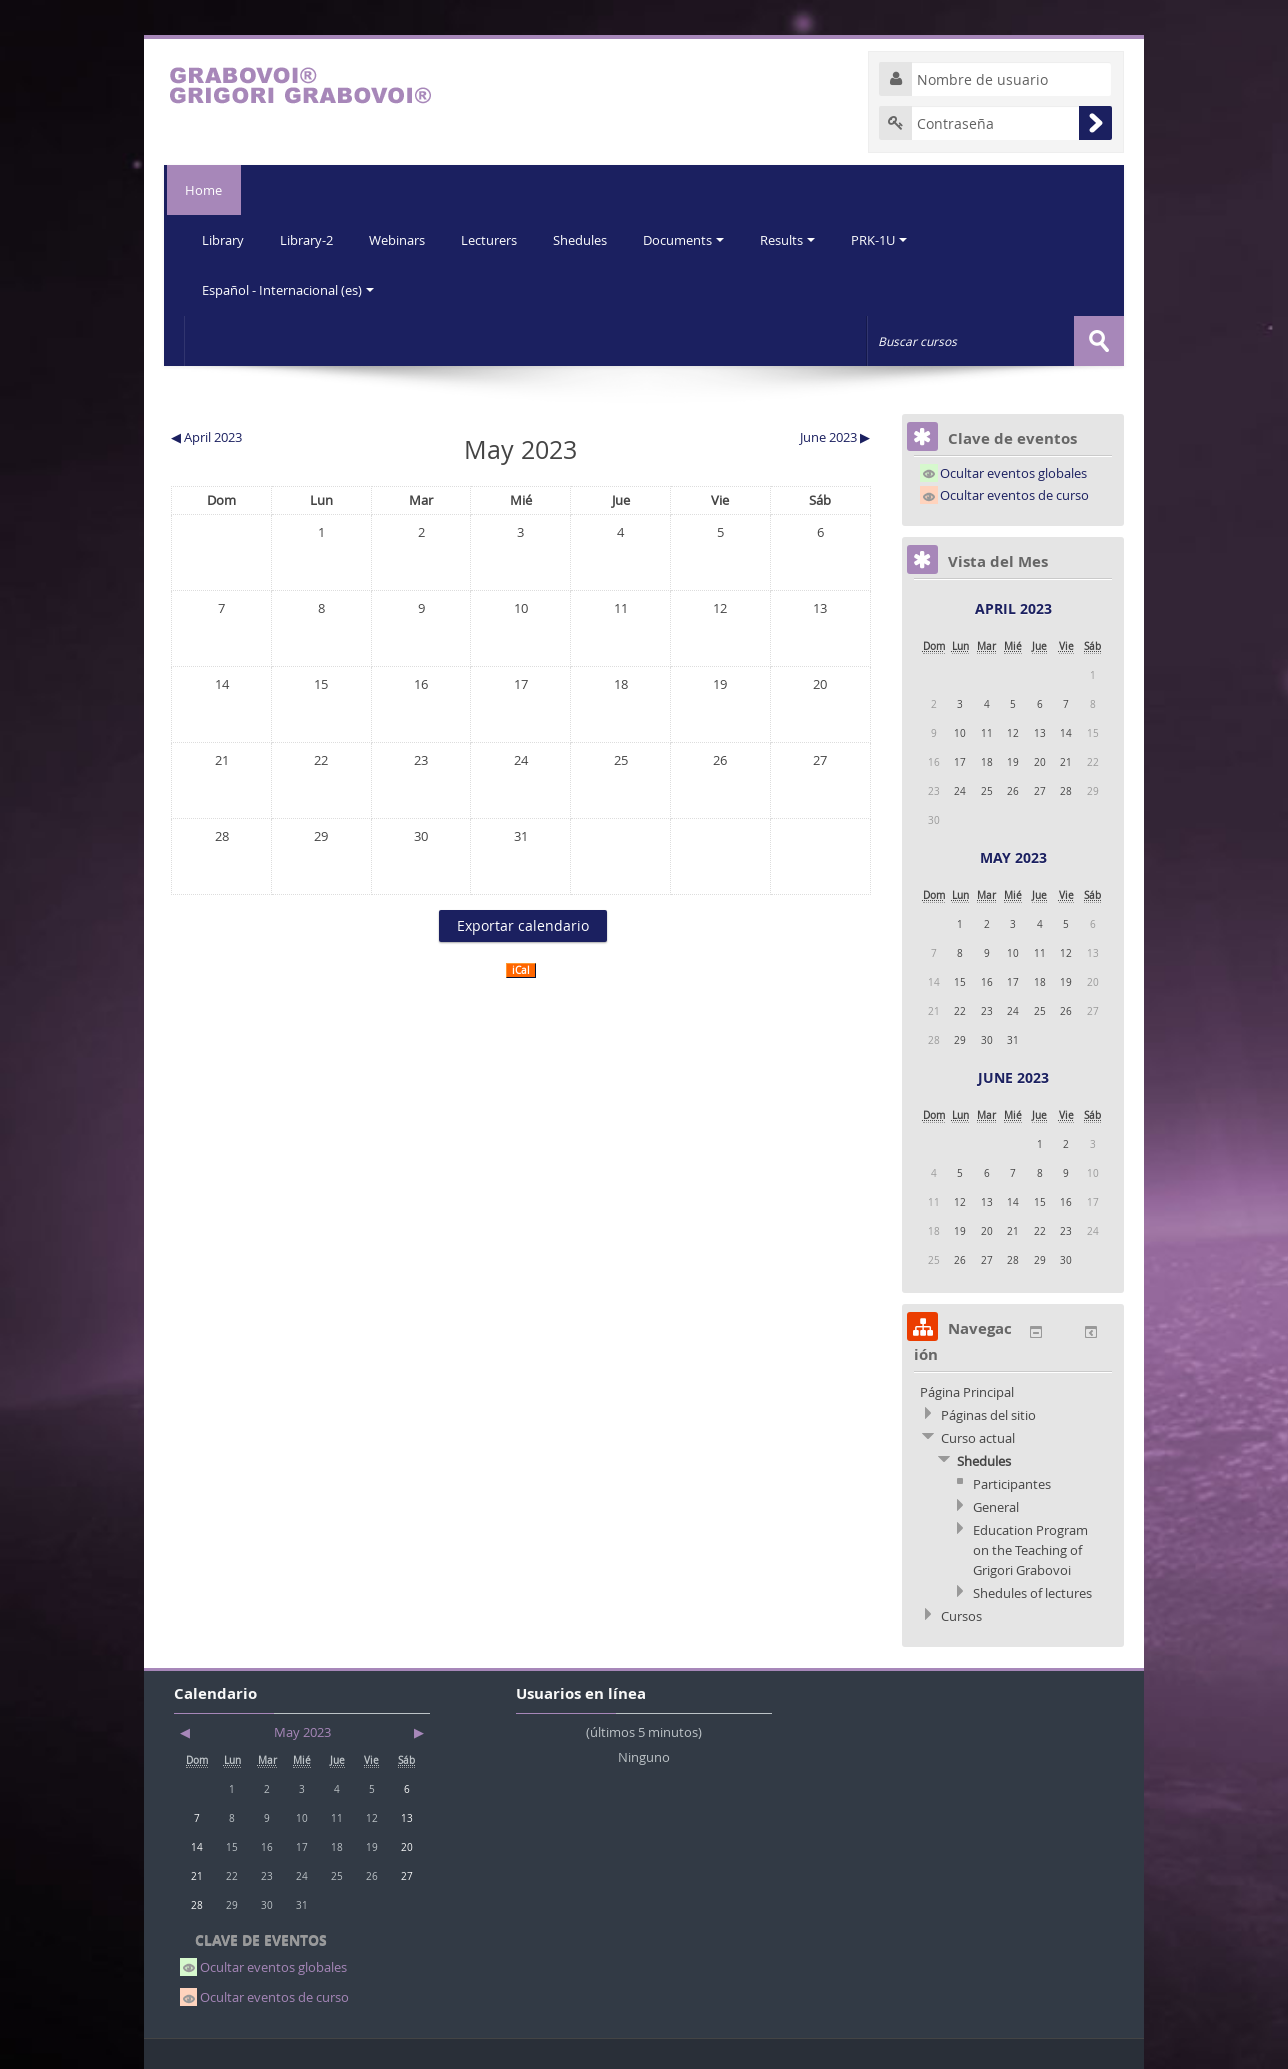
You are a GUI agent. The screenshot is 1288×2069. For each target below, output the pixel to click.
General (996, 1506)
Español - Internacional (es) (289, 290)
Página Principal (967, 1391)
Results (800, 240)
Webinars (402, 240)
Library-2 (309, 240)
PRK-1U (894, 240)
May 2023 (1013, 856)
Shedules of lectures (1032, 1592)
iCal (521, 969)
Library (224, 240)
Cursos (961, 1615)
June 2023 (1013, 1076)
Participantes (1012, 1483)
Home (202, 190)
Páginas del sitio (988, 1414)
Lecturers (496, 240)
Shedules (589, 240)
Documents (694, 240)
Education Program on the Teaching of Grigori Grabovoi (1030, 1549)
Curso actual (978, 1437)
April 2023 (1013, 607)
